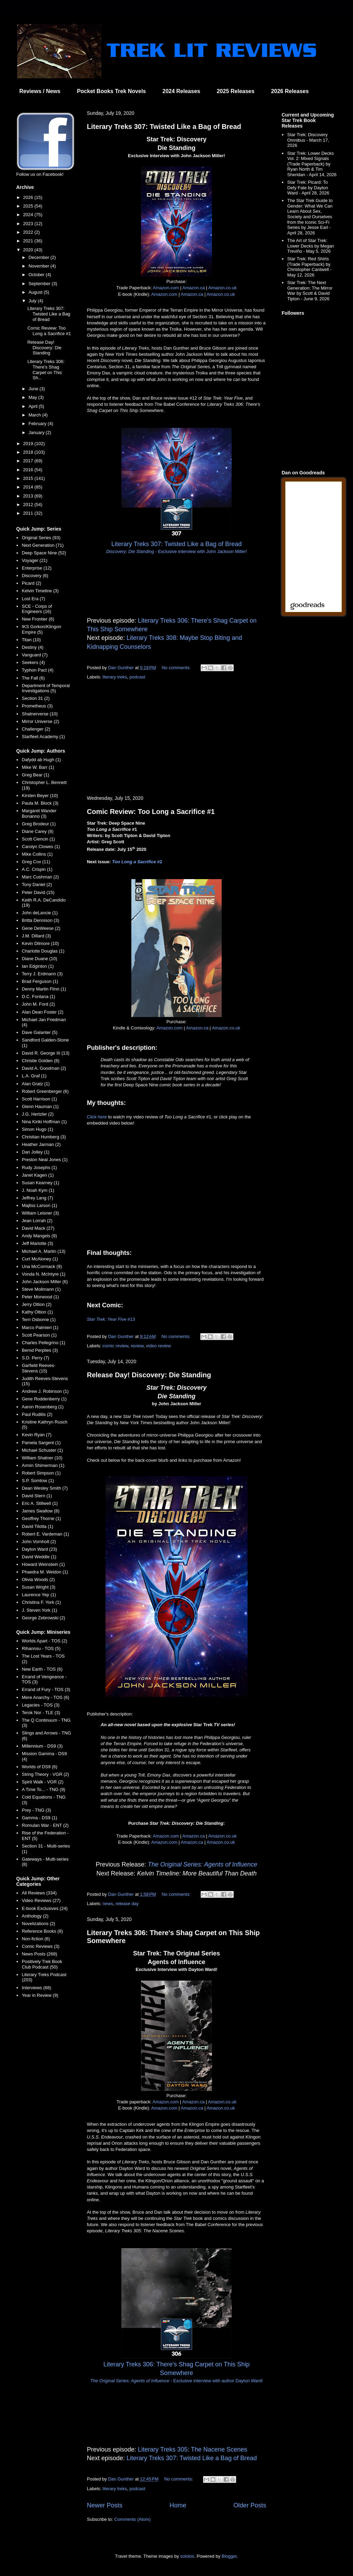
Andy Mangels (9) (39, 1235)
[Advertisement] (176, 738)
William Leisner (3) (40, 1213)
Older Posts (249, 2505)
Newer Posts (104, 2505)
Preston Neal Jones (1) (45, 1159)
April (34, 406)
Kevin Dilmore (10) (40, 943)
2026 (28, 197)
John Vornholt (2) (39, 1541)
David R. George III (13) (45, 1053)
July (33, 300)
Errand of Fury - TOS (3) (46, 1689)
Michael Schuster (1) (42, 1450)
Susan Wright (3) (38, 1587)
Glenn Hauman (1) (40, 1106)
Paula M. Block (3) (40, 803)
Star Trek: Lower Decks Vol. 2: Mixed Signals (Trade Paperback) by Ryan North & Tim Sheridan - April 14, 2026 (311, 164)
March (35, 414)
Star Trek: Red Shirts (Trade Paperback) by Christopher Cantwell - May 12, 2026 (309, 267)
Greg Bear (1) (35, 774)
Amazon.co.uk (222, 287)
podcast (137, 677)
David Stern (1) (37, 1495)
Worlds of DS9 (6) (39, 1766)
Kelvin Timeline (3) (40, 590)
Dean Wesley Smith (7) (45, 1488)
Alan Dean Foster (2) (42, 1012)
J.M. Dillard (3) (36, 935)
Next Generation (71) (42, 545)
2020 (28, 249)
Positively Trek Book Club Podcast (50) (42, 1964)
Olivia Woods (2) (38, 1579)
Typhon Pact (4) (37, 670)
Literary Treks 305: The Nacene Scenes (192, 2449)
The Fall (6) (33, 678)
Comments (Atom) (132, 2519)
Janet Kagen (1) (38, 1175)
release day (127, 1903)
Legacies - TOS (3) (40, 1705)
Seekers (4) (33, 662)
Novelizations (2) (38, 1923)
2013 (28, 496)
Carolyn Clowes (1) (41, 846)
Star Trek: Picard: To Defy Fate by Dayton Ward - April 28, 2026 (308, 187)
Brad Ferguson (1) (40, 981)
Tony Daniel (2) (37, 884)
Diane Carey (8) (37, 831)
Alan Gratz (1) (36, 1083)
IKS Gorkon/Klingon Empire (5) (41, 629)
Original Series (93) (41, 537)
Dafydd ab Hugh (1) (41, 759)
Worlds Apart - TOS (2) (44, 1640)
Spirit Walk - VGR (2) (42, 1781)
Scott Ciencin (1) (38, 839)
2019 (28, 443)
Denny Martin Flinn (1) (44, 989)
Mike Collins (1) (37, 854)
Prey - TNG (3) (36, 1810)
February (38, 423)
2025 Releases (235, 91)
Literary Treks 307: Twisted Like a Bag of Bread (164, 126)
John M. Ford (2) (38, 1004)
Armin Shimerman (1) (43, 1465)
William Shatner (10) (42, 1457)
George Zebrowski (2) (43, 1617)
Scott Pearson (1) (39, 1335)
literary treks (115, 677)
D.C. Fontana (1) (38, 996)
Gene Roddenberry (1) (44, 1398)
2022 (28, 232)
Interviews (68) (36, 1987)
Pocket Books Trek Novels (111, 91)
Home (178, 2505)
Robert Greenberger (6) (45, 1091)
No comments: (177, 667)
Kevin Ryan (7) (36, 1434)
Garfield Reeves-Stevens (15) (39, 1368)
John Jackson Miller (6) (45, 1281)
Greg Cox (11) (36, 861)
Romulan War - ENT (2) (45, 1825)
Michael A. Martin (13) (43, 1251)
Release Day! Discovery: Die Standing (149, 1375)
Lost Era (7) (33, 598)
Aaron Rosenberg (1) (42, 1406)
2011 (28, 513)
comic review (115, 1345)
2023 (28, 223)
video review (158, 1345)
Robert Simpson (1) (41, 1473)
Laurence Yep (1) (39, 1594)
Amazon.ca (193, 287)
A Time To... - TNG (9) (43, 1789)
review (137, 1345)
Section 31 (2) (36, 698)
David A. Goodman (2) (44, 1068)
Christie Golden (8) (40, 1060)
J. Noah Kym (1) (38, 1190)
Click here (97, 1116)
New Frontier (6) (38, 619)
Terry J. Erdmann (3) (42, 973)
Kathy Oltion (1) (37, 1312)
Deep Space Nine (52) (44, 552)
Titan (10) (31, 639)
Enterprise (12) (36, 568)
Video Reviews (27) (41, 1900)
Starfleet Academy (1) (43, 736)
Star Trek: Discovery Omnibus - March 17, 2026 (308, 140)
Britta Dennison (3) (40, 920)
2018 (28, 452)
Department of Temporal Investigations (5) (46, 688)
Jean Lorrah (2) (37, 1220)
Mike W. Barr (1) (38, 767)
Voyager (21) (34, 560)
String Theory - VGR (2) (45, 1774)
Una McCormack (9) (42, 1266)
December (40, 257)
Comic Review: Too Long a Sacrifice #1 (151, 811)
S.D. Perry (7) (35, 1357)
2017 (28, 460)
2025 (28, 206)
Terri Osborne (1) (39, 1319)
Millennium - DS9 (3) (42, 1746)
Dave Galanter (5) (39, 1032)
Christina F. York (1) (41, 1602)
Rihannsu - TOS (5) (41, 1648)
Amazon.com (166, 287)
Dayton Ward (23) (39, 1549)
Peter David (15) (38, 892)
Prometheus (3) (37, 705)
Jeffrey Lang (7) (37, 1197)
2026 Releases (290, 91)
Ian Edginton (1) (38, 966)
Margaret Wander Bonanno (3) (39, 813)
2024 (28, 214)
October (37, 274)
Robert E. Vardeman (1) (45, 1534)
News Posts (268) (39, 1953)
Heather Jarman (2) (41, 1144)
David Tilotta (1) (37, 1526)
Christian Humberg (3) (44, 1136)
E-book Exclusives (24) (45, 1908)
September (40, 283)
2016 (28, 469)
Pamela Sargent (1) (41, 1442)
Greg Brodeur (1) (39, 823)
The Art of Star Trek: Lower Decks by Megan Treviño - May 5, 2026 (310, 246)
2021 (28, 240)
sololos (187, 2556)
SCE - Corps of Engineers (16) (37, 609)
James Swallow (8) (40, 1510)
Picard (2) (31, 583)
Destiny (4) (32, 647)
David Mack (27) (38, 1228)
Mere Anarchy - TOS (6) (45, 1697)
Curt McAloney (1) (40, 1258)
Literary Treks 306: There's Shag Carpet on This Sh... (45, 369)
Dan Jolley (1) (35, 1152)
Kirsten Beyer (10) (40, 795)
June (34, 388)
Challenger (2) (36, 729)
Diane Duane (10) (39, 958)
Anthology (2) (35, 1916)
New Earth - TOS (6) (42, 1669)
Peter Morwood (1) (40, 1296)
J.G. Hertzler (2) (37, 1114)
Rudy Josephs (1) (39, 1167)
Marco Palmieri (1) (40, 1327)
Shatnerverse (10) (40, 713)
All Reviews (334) (39, 1892)
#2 (137, 861)
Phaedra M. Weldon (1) (45, 1571)
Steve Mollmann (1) (41, 1289)
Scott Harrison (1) (39, 1098)
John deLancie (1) (40, 912)
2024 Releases (181, 91)
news (108, 1903)
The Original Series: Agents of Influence (203, 1864)
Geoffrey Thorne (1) (41, 1518)
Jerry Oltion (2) (36, 1304)
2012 (28, 504)
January (37, 432)
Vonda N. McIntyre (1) (43, 1274)
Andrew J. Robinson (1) (45, 1391)
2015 (28, 478)
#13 (111, 1319)
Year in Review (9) (40, 1995)
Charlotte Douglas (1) (43, 951)
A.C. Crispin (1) (37, 869)
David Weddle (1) (39, 1556)
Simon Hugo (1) (37, 1129)
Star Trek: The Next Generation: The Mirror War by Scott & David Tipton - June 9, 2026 (309, 290)
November (40, 266)
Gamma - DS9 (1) (39, 1817)
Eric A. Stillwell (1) (40, 1503)
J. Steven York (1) (39, 1610)
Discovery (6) (35, 575)
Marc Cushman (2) (40, 876)
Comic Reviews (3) (40, 1946)
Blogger (229, 2556)
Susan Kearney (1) (40, 1182)
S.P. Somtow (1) (38, 1480)
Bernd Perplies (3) (40, 1350)
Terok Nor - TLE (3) (41, 1712)
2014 (28, 487)
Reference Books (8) (42, 1931)
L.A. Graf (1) (34, 1075)
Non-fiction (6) (36, 1938)
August (36, 292)
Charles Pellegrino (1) (43, 1342)
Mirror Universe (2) (40, 721)
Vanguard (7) (35, 654)
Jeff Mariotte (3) (37, 1243)
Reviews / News (39, 91)
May (33, 397)
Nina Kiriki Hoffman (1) (44, 1121)
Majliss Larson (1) (39, 1205)
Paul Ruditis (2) (37, 1414)
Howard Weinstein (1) (43, 1564)
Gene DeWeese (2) (41, 928)
